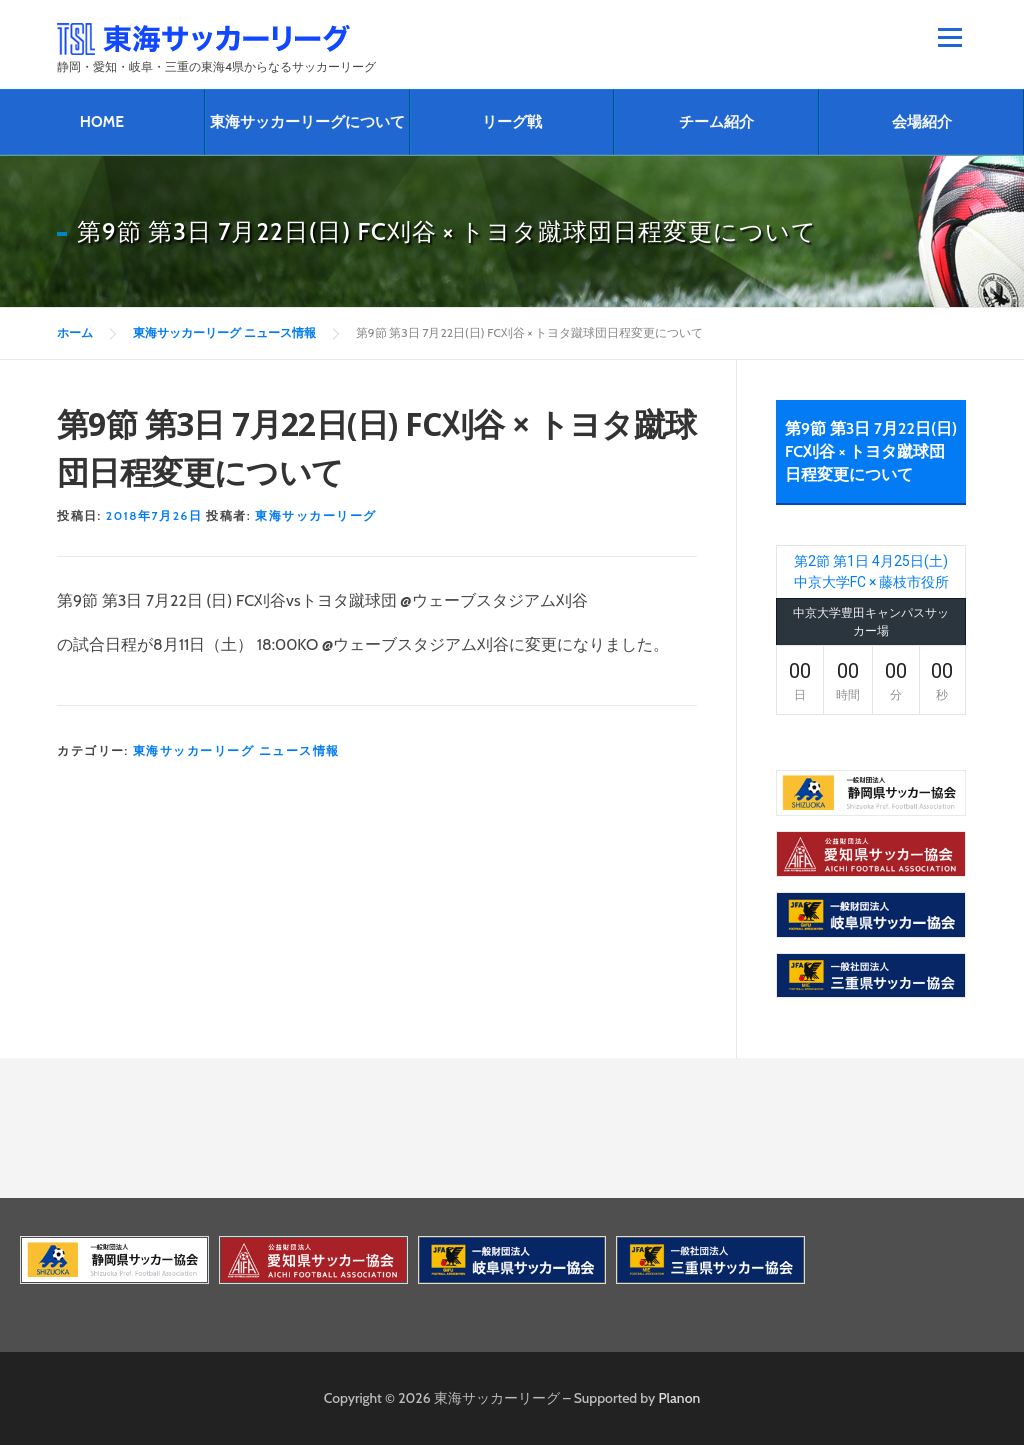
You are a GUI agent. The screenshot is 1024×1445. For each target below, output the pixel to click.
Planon (680, 1398)
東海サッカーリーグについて (307, 121)
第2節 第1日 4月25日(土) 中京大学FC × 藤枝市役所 (871, 571)
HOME (102, 121)
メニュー (949, 37)
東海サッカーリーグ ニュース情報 (236, 750)
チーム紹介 (716, 121)
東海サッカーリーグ (316, 515)
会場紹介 (922, 121)
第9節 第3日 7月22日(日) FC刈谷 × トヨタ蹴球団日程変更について (871, 451)
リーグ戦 (512, 121)
